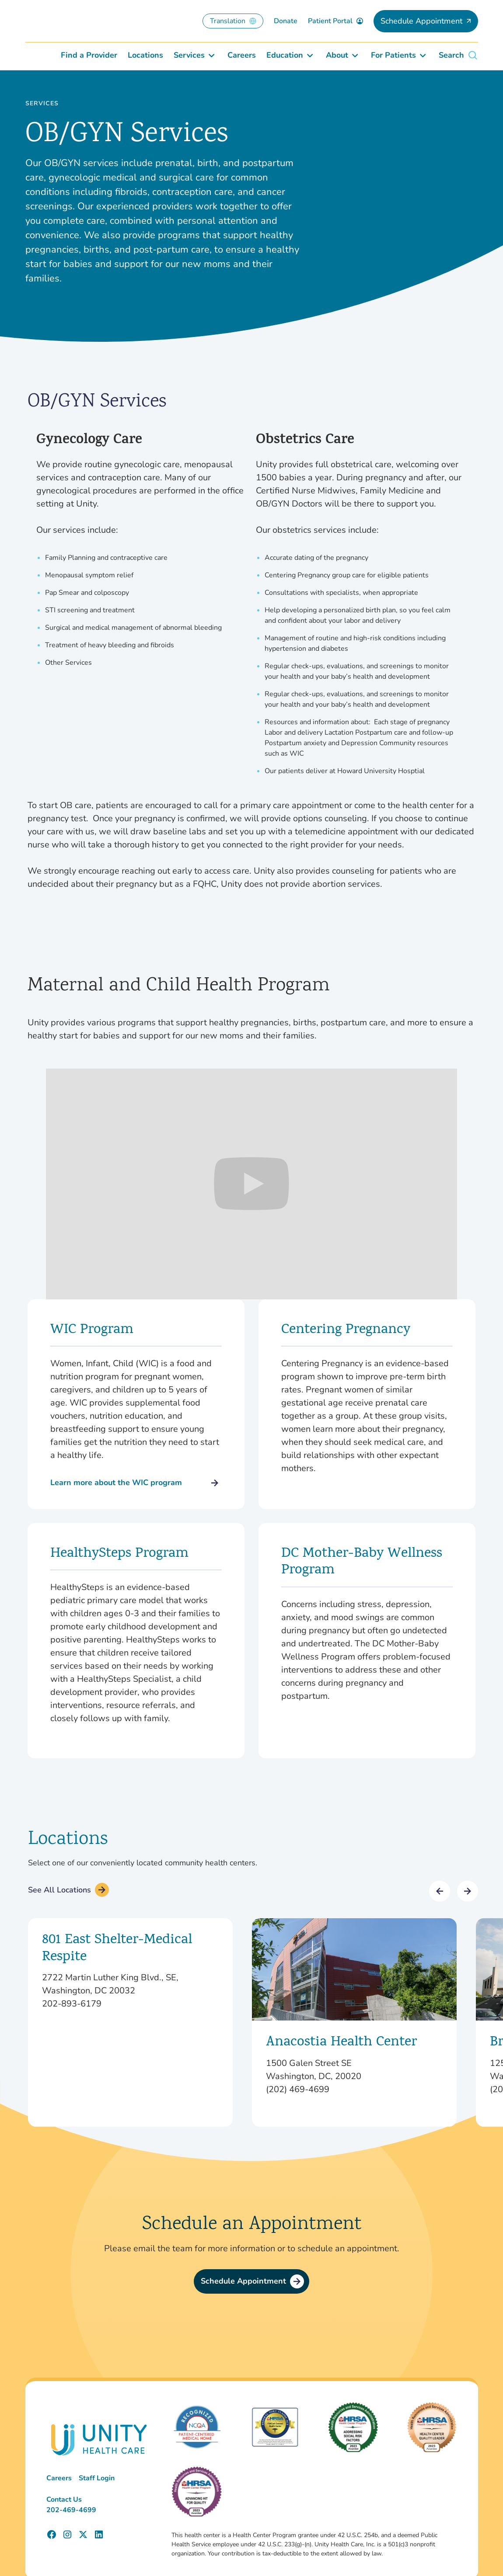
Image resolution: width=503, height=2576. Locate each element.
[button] (439, 1891)
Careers (59, 2478)
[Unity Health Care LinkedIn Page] (99, 2534)
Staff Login (97, 2478)
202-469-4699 (71, 2510)
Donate (285, 21)
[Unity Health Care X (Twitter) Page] (83, 2534)
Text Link (130, 2022)
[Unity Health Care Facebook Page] (51, 2534)
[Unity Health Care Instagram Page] (67, 2534)
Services (42, 104)
